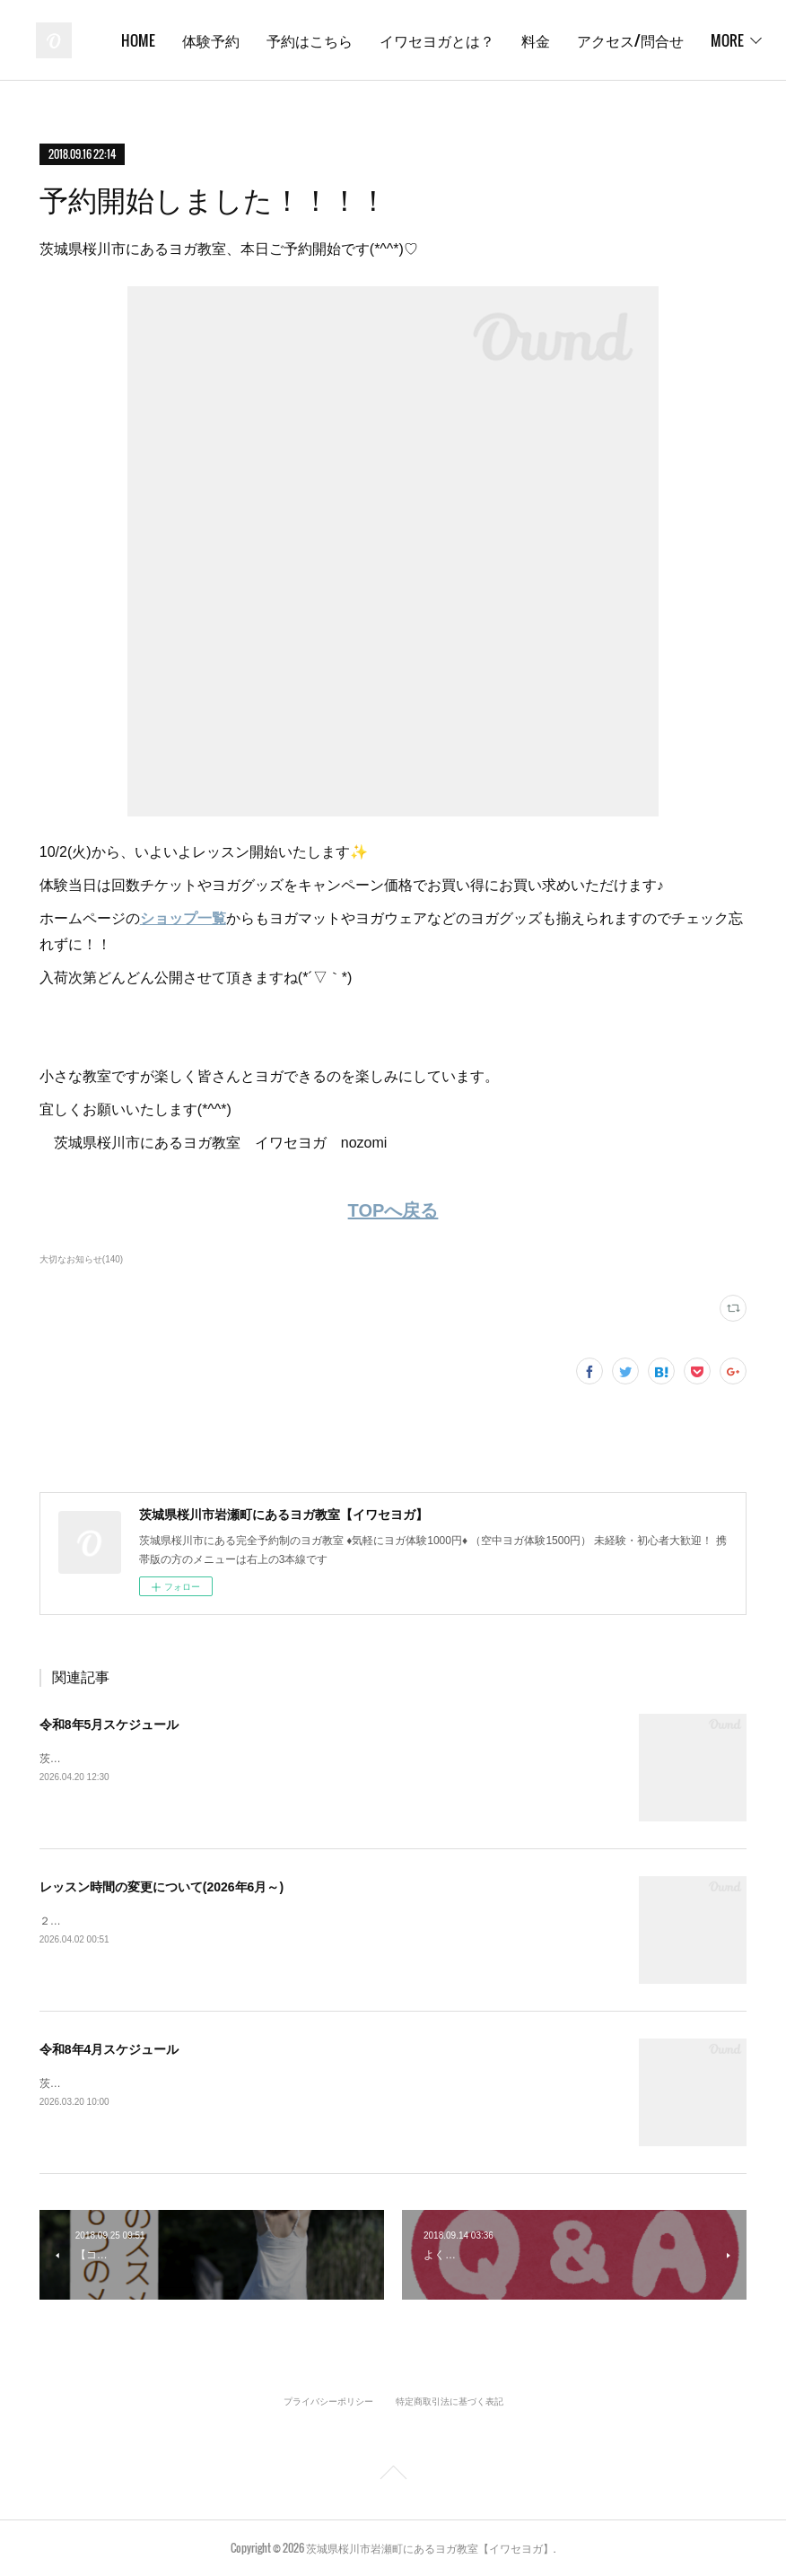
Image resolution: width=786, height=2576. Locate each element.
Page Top (393, 2475)
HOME (318, 40)
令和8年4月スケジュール (109, 2049)
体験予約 (390, 40)
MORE (717, 40)
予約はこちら (489, 40)
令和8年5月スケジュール (109, 1724)
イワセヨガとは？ (616, 40)
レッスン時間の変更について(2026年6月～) (161, 1887)
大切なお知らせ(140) (81, 1259)
